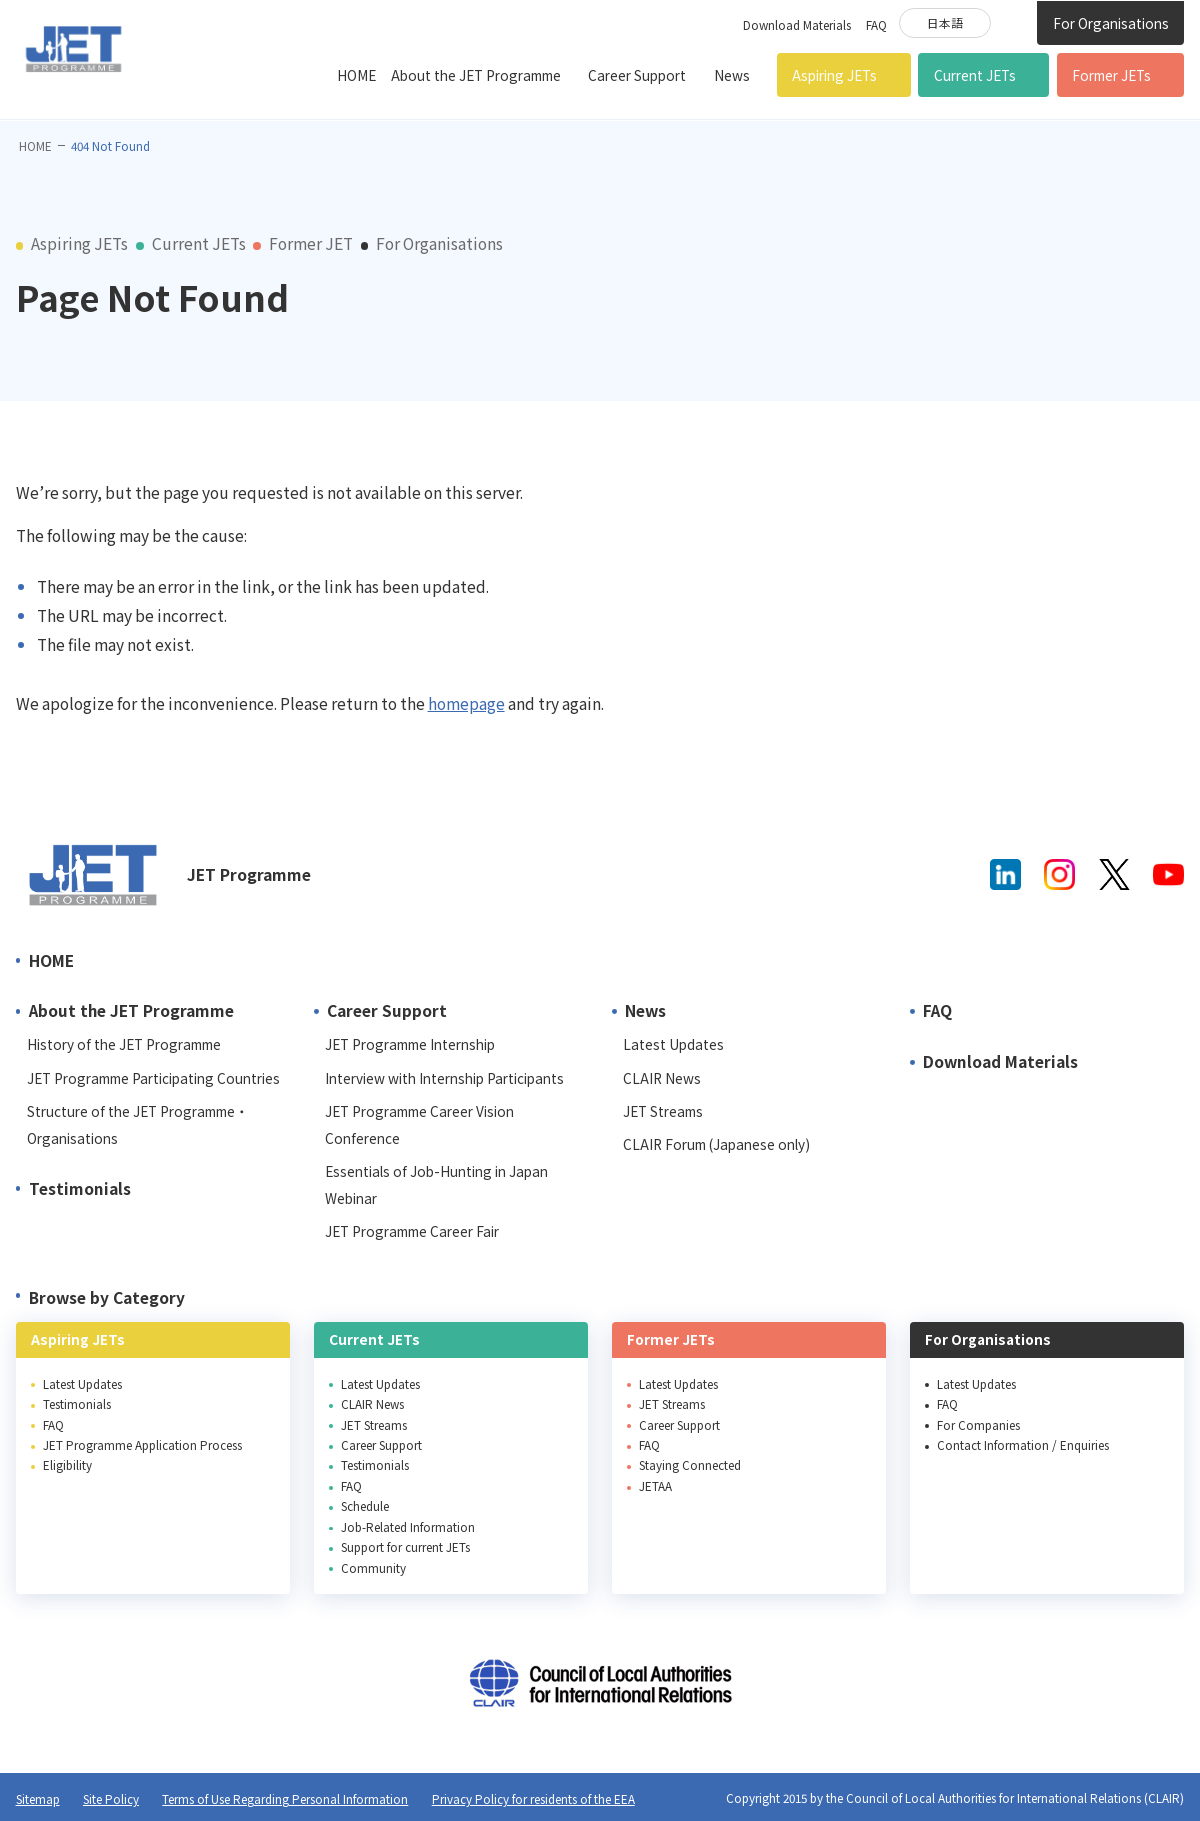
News (732, 75)
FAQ (876, 24)
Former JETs (1111, 75)
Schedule (365, 1505)
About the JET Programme (476, 75)
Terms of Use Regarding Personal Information (285, 1798)
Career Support (637, 75)
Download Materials (797, 24)
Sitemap (38, 1798)
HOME (356, 75)
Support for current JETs (405, 1546)
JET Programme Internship (410, 1044)
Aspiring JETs (834, 75)
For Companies (978, 1424)
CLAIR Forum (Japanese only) (716, 1144)
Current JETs (975, 75)
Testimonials (80, 1188)
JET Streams (663, 1111)
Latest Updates (673, 1044)
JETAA (655, 1485)
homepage (466, 703)
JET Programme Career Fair (412, 1231)
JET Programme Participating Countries (153, 1078)
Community (373, 1567)
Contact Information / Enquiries (1023, 1444)
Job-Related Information (408, 1526)
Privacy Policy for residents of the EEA (533, 1798)
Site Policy (111, 1798)
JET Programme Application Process (142, 1444)
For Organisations (1111, 23)
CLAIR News (662, 1078)
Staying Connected (690, 1464)
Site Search (1013, 21)
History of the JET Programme (124, 1044)
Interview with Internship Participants (444, 1078)
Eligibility (67, 1464)
